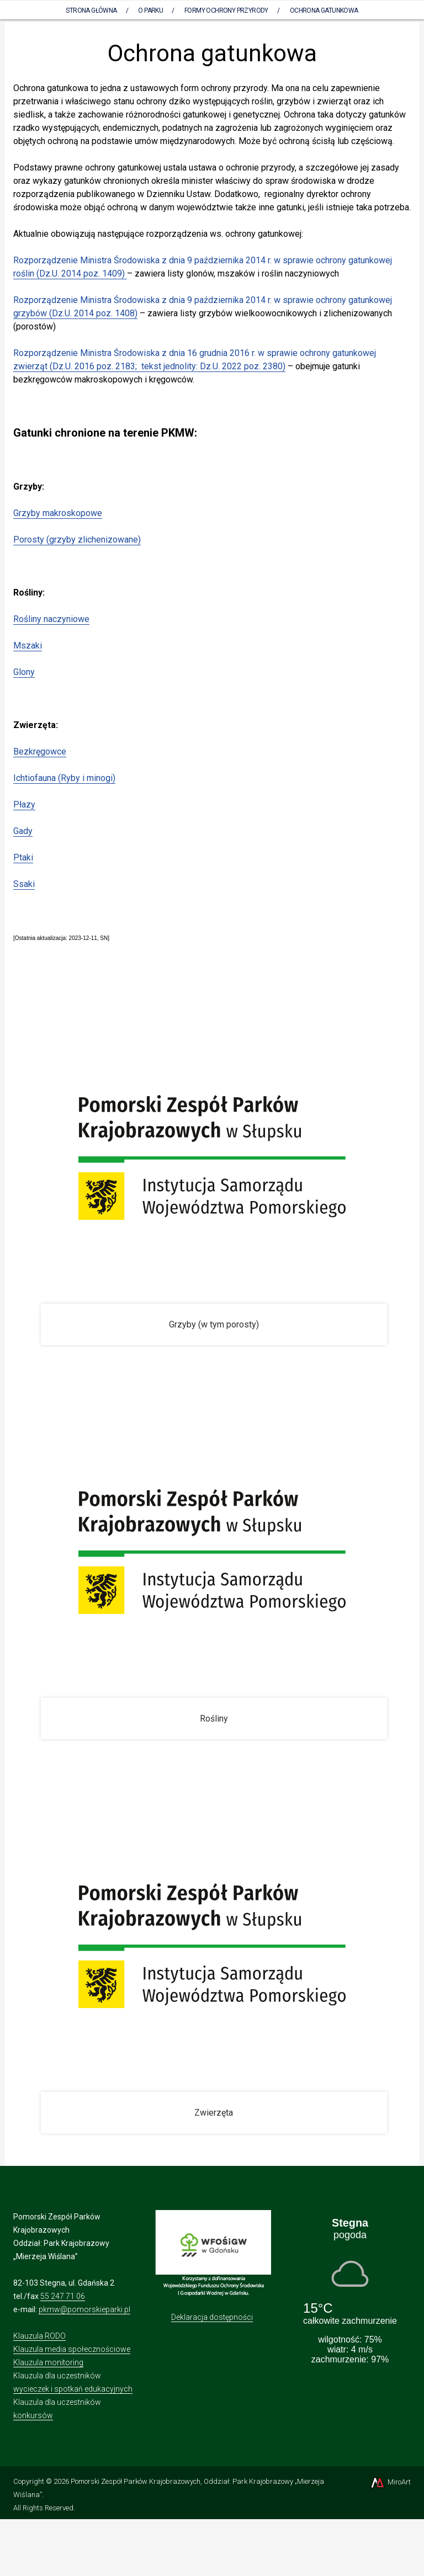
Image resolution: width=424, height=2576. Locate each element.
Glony (24, 672)
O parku (150, 10)
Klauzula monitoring (48, 2362)
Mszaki (27, 645)
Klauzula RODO (39, 2335)
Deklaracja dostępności (212, 2317)
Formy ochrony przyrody (226, 10)
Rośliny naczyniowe (51, 619)
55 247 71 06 (62, 2296)
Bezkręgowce (39, 751)
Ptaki (23, 857)
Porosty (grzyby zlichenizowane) (77, 539)
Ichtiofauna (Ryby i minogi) (64, 778)
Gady (23, 831)
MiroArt (390, 2482)
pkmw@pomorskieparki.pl (84, 2309)
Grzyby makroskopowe (57, 513)
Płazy (24, 804)
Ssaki (24, 884)
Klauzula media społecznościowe (71, 2349)
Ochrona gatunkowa (324, 10)
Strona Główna (91, 10)
